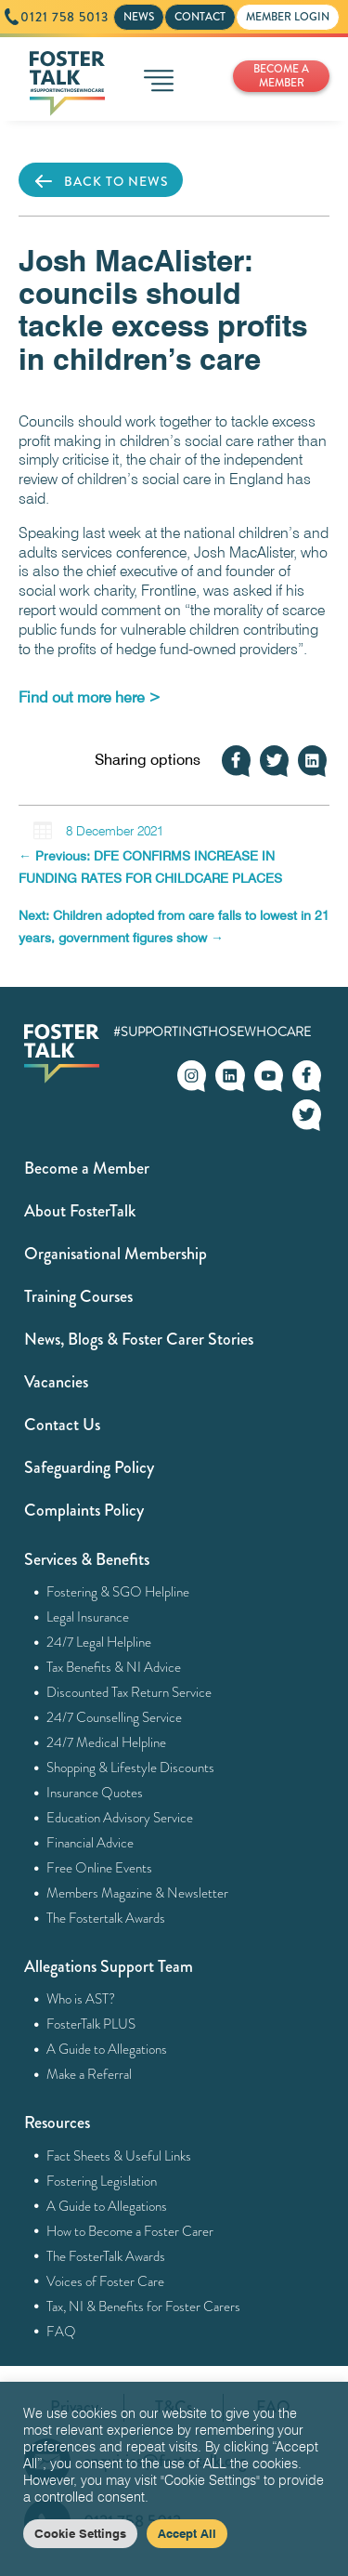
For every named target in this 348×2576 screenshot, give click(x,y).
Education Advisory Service (120, 1817)
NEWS (138, 16)
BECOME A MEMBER (281, 75)
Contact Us (62, 1425)
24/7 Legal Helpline (99, 1642)
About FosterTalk (79, 1211)
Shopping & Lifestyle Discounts (130, 1767)
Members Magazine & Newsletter (137, 1893)
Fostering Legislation (102, 2181)
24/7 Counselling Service (114, 1717)
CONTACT (200, 16)
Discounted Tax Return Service (129, 1692)
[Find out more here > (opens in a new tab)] (90, 697)
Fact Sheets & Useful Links (119, 2156)
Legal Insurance (88, 1617)
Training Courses (78, 1296)
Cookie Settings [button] (80, 2533)
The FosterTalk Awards (106, 2256)
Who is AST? (81, 1999)
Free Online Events (99, 1868)
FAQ (61, 2331)
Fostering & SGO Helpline (118, 1592)
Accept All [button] (187, 2533)
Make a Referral (89, 2074)
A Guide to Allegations (107, 2049)
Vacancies (56, 1382)
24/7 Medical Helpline (106, 1742)
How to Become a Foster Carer (130, 2231)
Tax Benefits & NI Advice (114, 1667)
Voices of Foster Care (105, 2281)
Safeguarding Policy (89, 1467)
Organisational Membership (115, 1254)
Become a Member (86, 1168)
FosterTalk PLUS (91, 2024)
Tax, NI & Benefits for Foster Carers (143, 2306)
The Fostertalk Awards (106, 1918)
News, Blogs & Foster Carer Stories (138, 1339)
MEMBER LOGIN (287, 16)
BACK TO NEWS (100, 181)
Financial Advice (90, 1843)
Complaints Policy (84, 1510)
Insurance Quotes (95, 1792)
